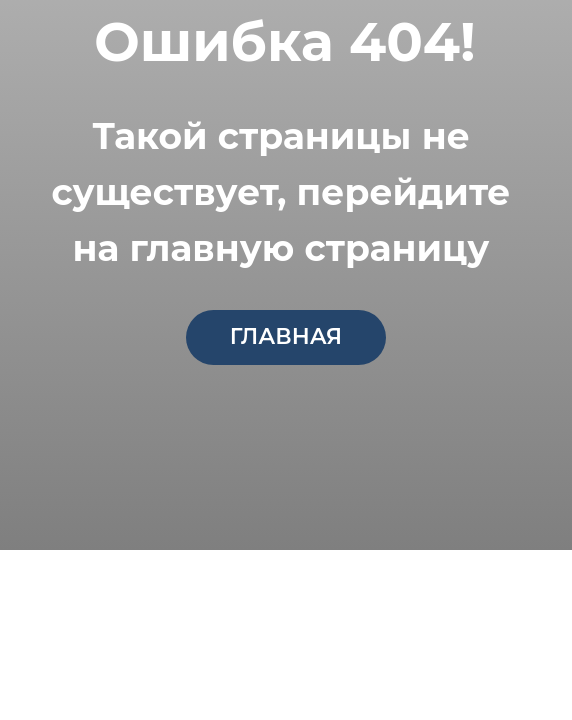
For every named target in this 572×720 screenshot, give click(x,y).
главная (286, 336)
